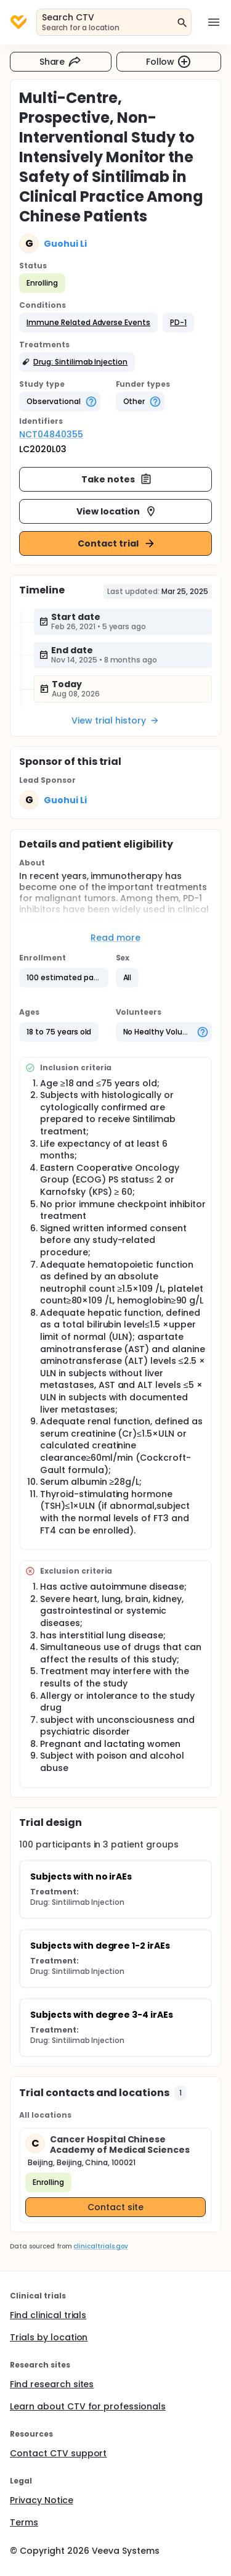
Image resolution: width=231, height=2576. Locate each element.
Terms (24, 2522)
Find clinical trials (48, 2315)
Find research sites (52, 2384)
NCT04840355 (51, 434)
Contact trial (117, 543)
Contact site (115, 2207)
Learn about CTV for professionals (88, 2406)
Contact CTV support (58, 2453)
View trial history (115, 720)
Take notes (116, 479)
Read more (115, 937)
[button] (88, 322)
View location (116, 511)
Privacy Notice (41, 2500)
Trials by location (48, 2337)
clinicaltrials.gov (100, 2246)
